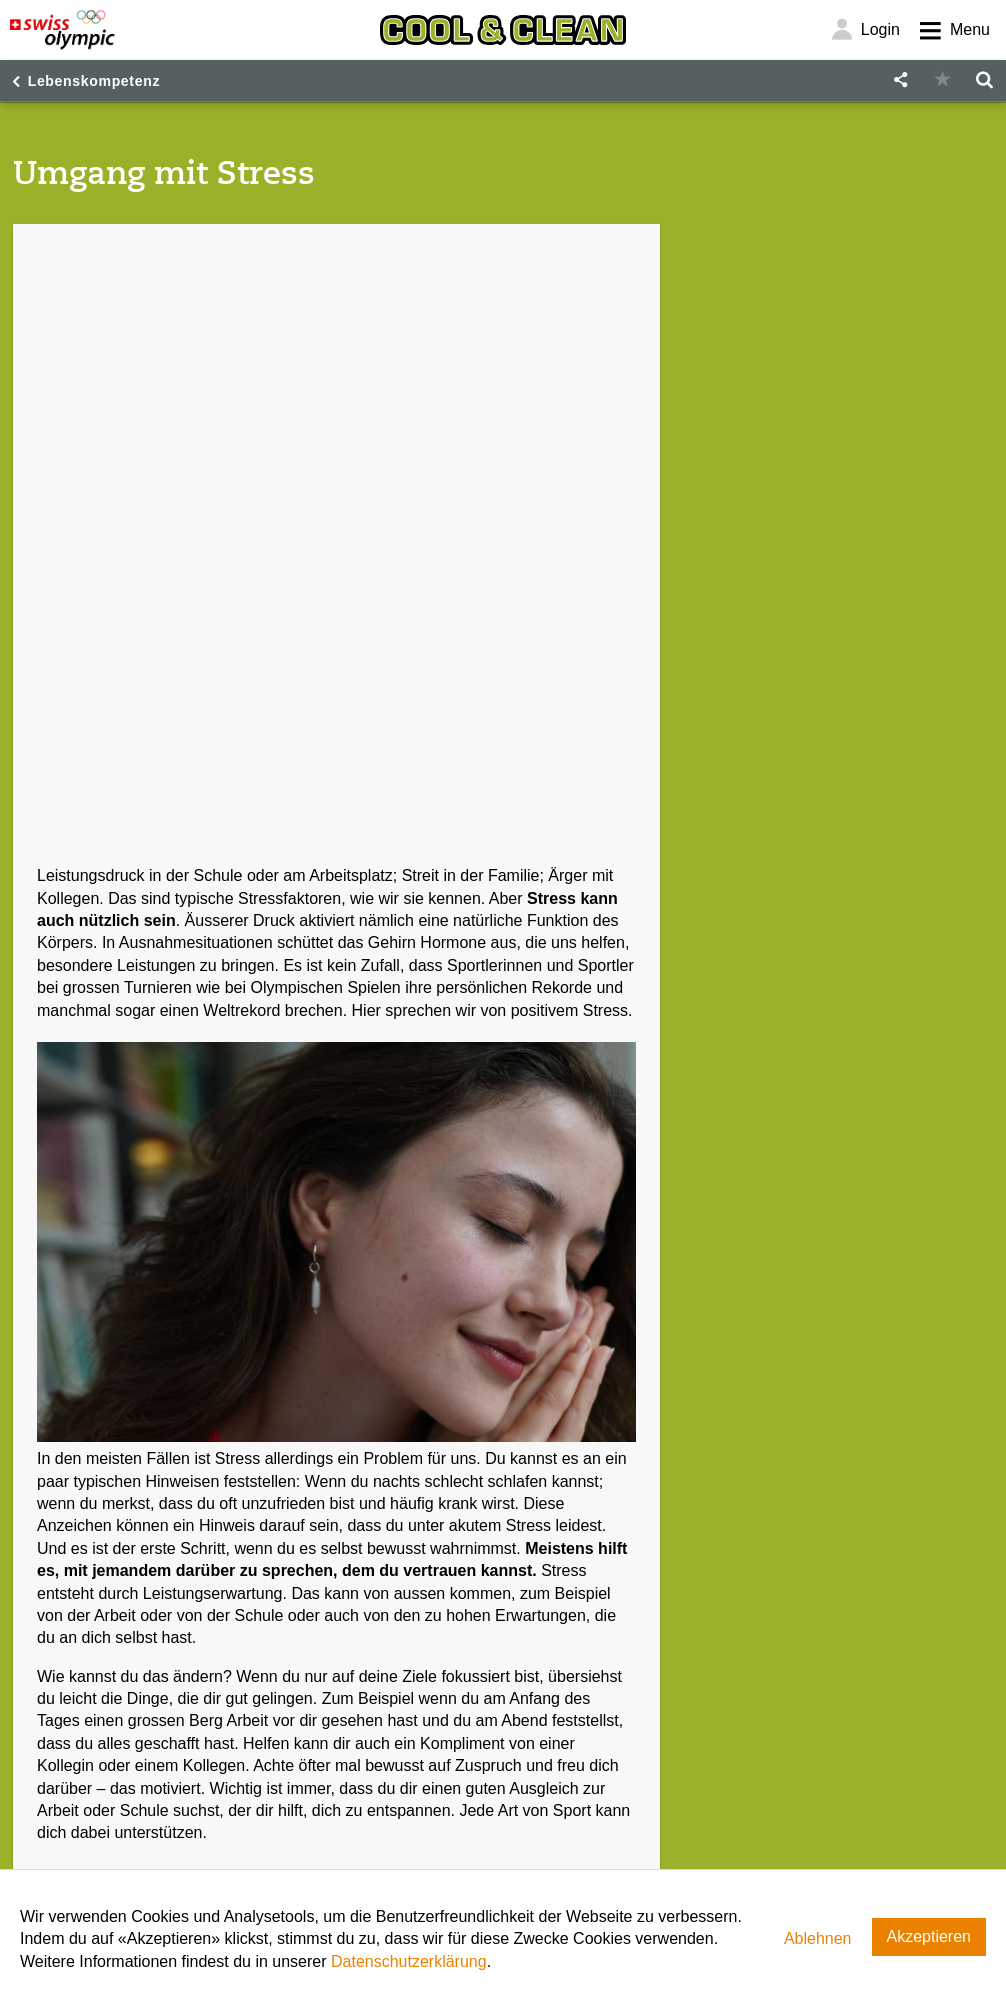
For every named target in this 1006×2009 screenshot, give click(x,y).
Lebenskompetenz (94, 81)
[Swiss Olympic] (62, 30)
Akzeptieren (929, 1936)
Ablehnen (818, 1938)
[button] (900, 80)
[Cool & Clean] (503, 30)
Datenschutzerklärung (409, 1961)
